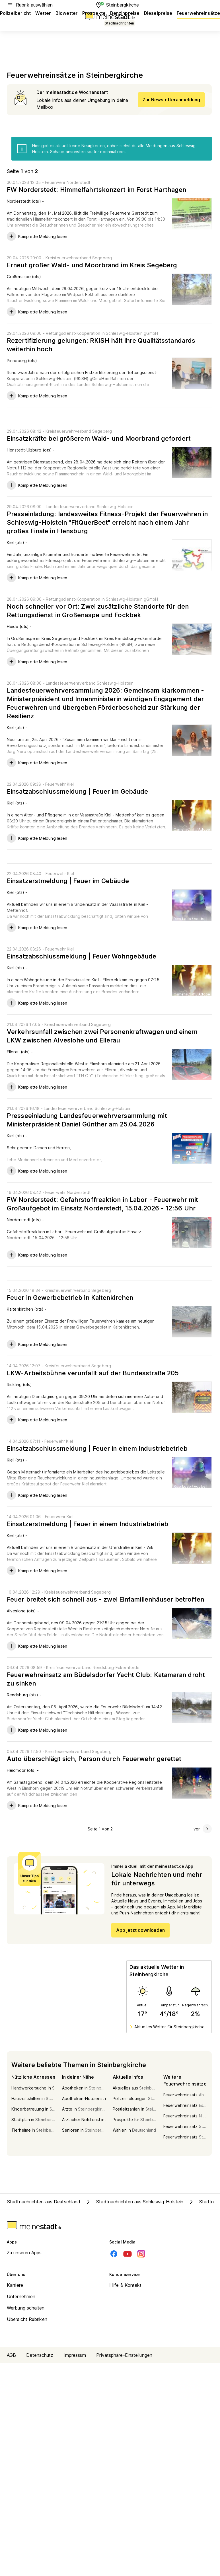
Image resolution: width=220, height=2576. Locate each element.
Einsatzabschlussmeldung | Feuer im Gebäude (77, 791)
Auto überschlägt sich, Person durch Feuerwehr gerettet (94, 1758)
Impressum (74, 2355)
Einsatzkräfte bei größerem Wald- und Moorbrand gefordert (99, 438)
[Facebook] (113, 2253)
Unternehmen (21, 2296)
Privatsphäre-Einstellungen (124, 2355)
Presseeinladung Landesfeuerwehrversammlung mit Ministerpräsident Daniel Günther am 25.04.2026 (87, 1120)
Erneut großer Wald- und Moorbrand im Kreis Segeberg (92, 265)
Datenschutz (39, 2355)
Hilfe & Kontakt (125, 2285)
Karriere (15, 2285)
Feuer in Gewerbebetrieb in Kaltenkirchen (70, 1297)
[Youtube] (127, 2253)
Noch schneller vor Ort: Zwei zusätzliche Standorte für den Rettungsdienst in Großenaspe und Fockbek (98, 611)
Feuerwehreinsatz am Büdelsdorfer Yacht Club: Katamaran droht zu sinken (106, 1679)
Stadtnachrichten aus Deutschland (43, 2202)
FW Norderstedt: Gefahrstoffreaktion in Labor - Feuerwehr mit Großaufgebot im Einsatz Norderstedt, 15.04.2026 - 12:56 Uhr (102, 1204)
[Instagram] (141, 2253)
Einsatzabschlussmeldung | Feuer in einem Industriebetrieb (97, 1448)
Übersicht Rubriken (27, 2319)
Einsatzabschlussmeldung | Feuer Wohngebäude (81, 956)
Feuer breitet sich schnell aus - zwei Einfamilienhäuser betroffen (105, 1599)
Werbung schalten (26, 2308)
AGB (11, 2355)
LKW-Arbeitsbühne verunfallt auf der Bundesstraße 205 (93, 1373)
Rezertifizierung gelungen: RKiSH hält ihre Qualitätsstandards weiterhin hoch (101, 345)
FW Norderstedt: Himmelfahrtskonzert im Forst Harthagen (96, 189)
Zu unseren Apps (24, 2252)
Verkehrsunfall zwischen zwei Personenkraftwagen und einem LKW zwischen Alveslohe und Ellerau (102, 1036)
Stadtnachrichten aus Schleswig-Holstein (134, 2201)
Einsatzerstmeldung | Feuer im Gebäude (68, 880)
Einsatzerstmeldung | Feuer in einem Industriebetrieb (87, 1524)
